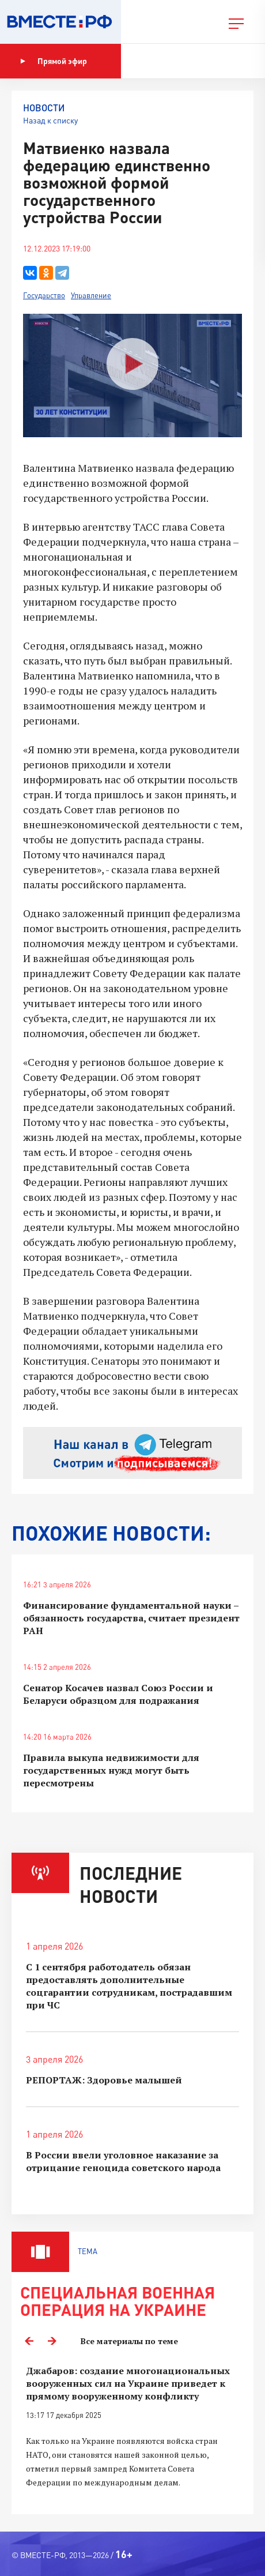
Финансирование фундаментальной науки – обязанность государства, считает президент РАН (131, 1618)
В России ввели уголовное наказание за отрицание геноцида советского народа (123, 2161)
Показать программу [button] (181, 60)
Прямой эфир (53, 61)
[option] (132, 2433)
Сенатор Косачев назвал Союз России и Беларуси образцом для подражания (118, 1694)
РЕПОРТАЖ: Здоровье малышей (104, 2080)
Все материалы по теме (129, 2340)
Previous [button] (28, 2341)
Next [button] (51, 2341)
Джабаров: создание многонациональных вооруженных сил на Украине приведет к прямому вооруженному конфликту (128, 2383)
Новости (44, 107)
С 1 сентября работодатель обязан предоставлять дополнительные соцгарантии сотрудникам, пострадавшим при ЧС (129, 1986)
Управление (91, 295)
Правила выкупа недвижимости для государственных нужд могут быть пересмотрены (111, 1770)
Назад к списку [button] (50, 120)
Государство (44, 295)
